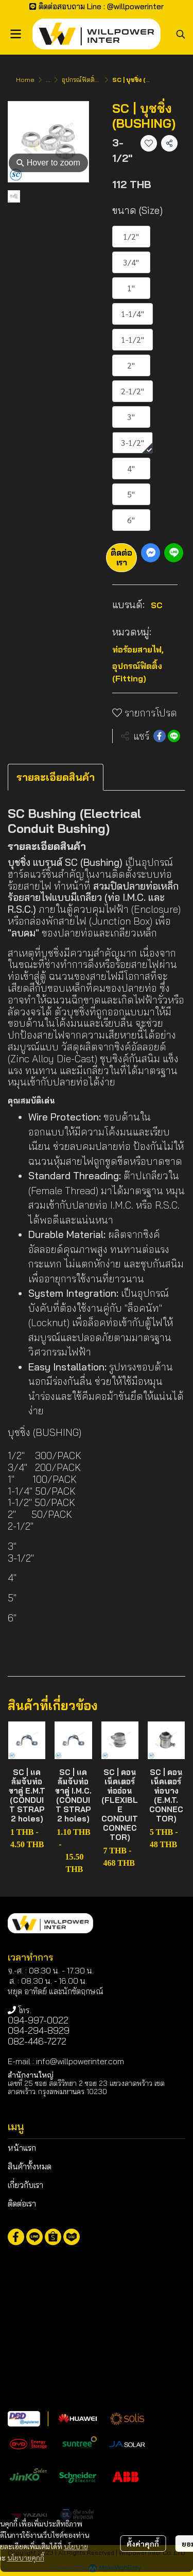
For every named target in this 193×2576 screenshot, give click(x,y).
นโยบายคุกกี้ (25, 2557)
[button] (180, 34)
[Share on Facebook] (159, 736)
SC (157, 605)
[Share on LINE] (174, 736)
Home (25, 79)
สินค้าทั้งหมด (29, 2166)
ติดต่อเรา (121, 557)
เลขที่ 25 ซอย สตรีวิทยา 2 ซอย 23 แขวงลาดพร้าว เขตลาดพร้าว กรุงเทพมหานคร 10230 (86, 2087)
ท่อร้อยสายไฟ (138, 649)
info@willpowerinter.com (80, 2061)
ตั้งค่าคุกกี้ (143, 2543)
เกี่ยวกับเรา (25, 2185)
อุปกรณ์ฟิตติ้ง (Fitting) (92, 79)
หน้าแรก (22, 2148)
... (48, 79)
